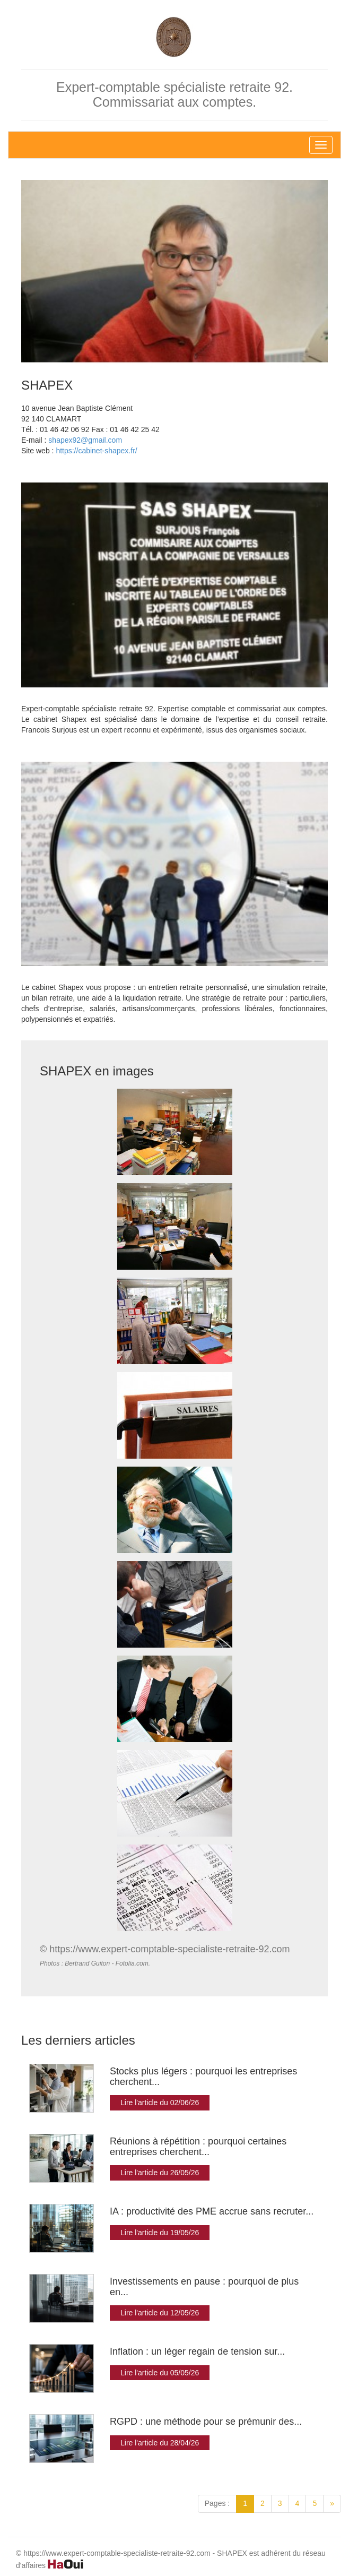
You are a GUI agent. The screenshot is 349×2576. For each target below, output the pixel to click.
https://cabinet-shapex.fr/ (96, 450)
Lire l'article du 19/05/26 (159, 2232)
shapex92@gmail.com (85, 440)
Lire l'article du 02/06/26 (159, 2102)
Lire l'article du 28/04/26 (159, 2443)
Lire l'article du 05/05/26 (159, 2372)
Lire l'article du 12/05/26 (159, 2312)
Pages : (217, 2503)
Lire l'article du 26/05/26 (159, 2172)
